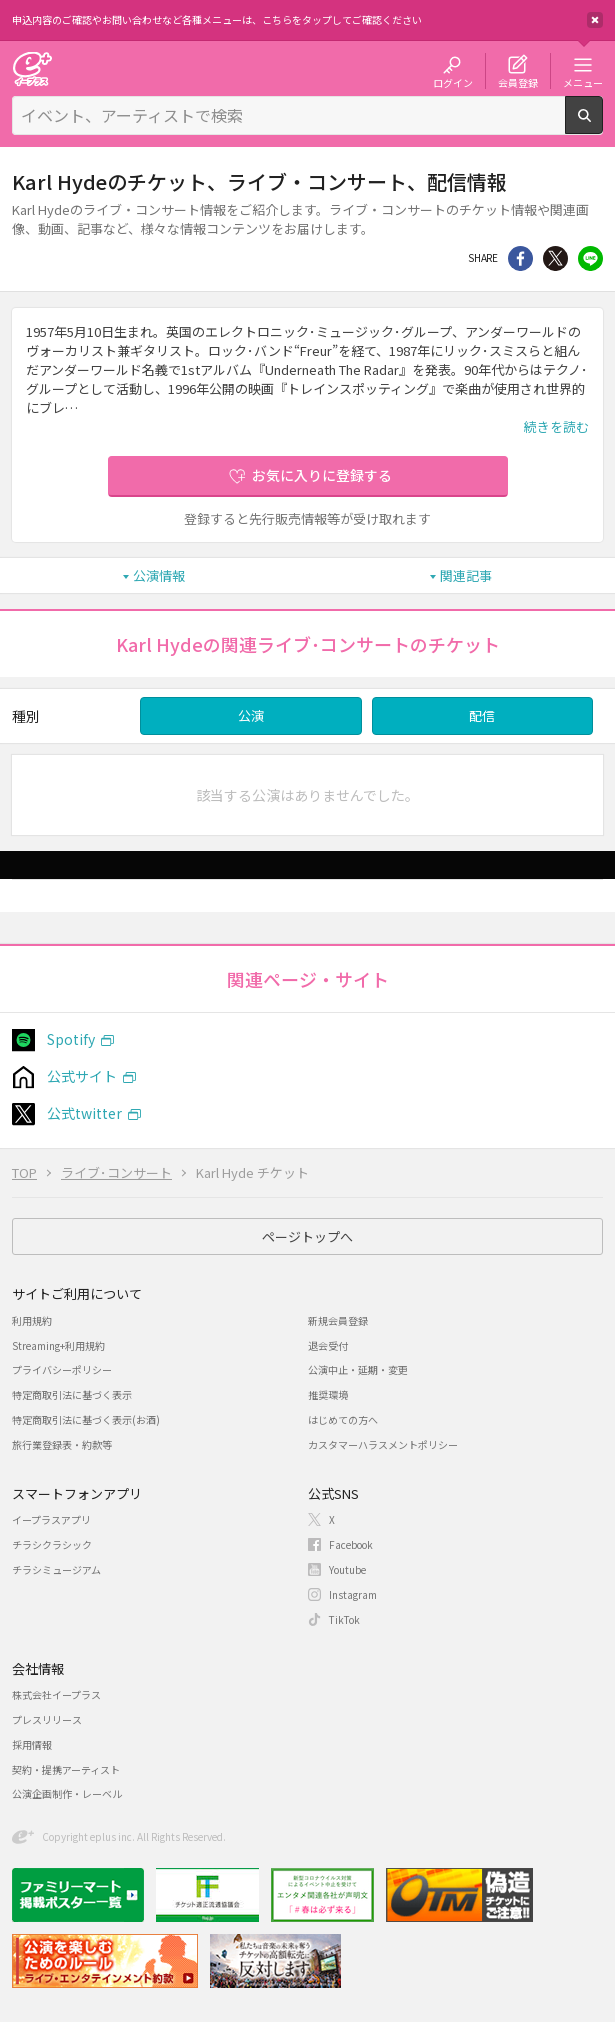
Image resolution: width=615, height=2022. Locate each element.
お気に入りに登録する (322, 475)
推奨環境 (328, 1394)
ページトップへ (307, 1236)
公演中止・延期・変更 (358, 1369)
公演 (251, 715)
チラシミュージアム (56, 1569)
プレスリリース (47, 1719)
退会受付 (328, 1345)
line (590, 258)
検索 (602, 126)
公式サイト (82, 1076)
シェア (520, 258)
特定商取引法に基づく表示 (72, 1394)
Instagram (353, 1594)
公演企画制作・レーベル (67, 1793)
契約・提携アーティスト (66, 1769)
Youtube (347, 1569)
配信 (482, 715)
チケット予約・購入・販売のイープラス (32, 68)
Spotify (71, 1039)
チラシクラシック (52, 1544)
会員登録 (518, 82)
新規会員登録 (338, 1320)
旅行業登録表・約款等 (62, 1444)
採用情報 (32, 1744)
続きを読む (556, 426)
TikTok (344, 1619)
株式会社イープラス (56, 1694)
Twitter (555, 258)
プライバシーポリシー (62, 1369)
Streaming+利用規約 (58, 1345)
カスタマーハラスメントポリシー (383, 1444)
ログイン (453, 82)
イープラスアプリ (51, 1519)
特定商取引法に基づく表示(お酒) (86, 1419)
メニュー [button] (583, 82)
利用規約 (32, 1320)
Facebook (351, 1544)
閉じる (595, 20)
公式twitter (84, 1113)
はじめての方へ (343, 1419)
